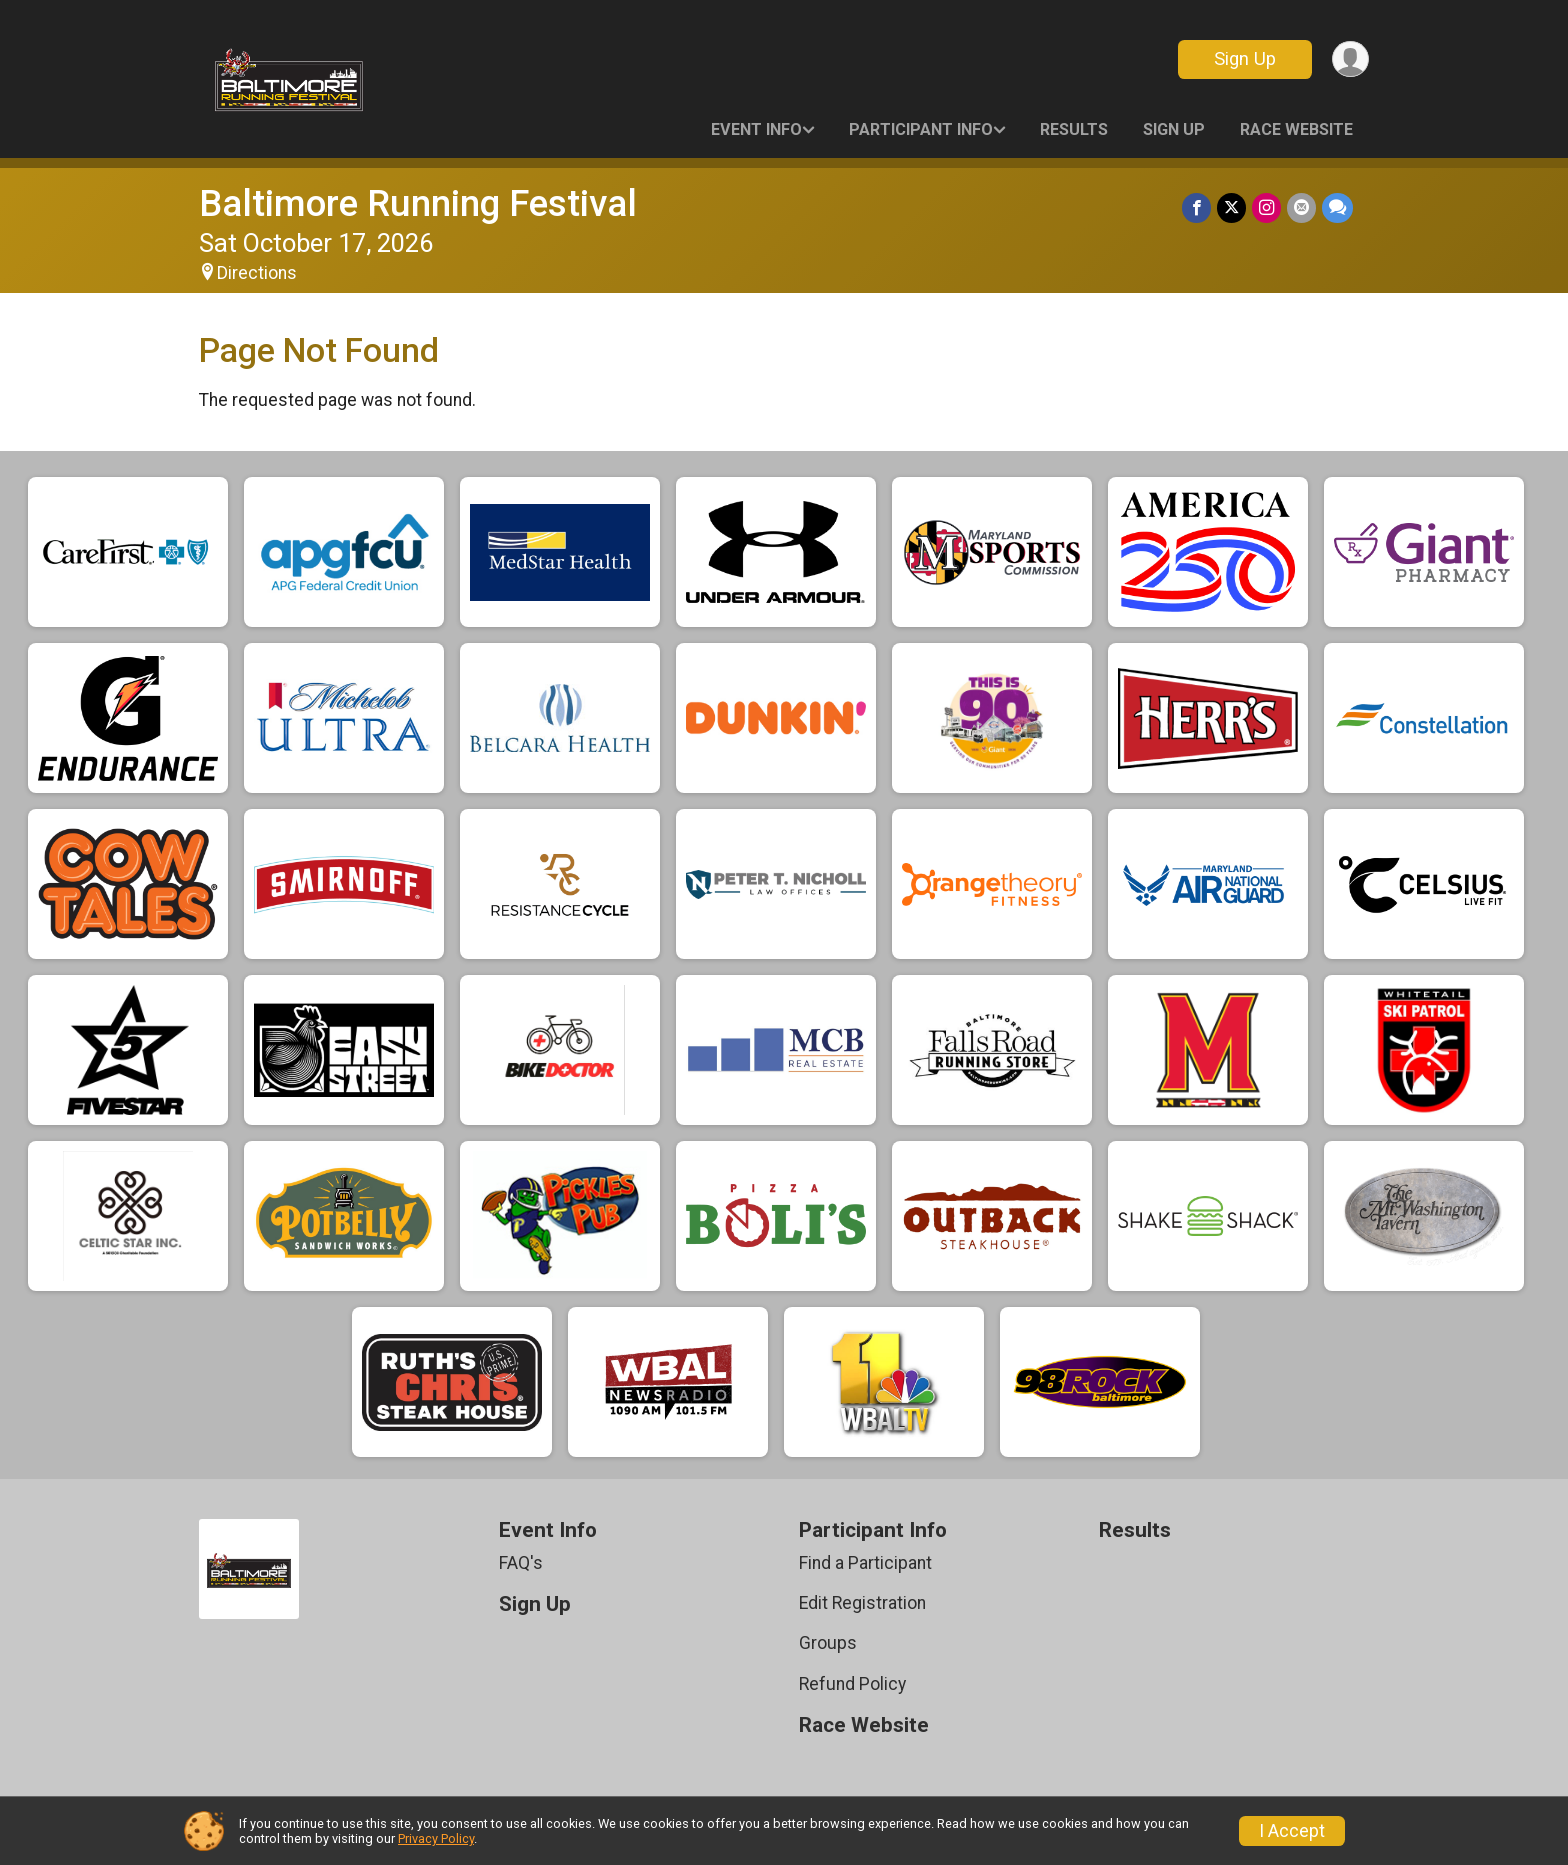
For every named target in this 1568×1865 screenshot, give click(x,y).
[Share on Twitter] (1231, 207)
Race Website (1296, 129)
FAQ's (521, 1563)
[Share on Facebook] (1196, 207)
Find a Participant (865, 1563)
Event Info (756, 129)
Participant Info (921, 129)
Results (1074, 129)
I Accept (1292, 1831)
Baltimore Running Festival (418, 203)
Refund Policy (852, 1684)
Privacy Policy (436, 1838)
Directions (257, 273)
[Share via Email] (1301, 207)
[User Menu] (1350, 59)
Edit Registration (862, 1603)
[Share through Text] (1337, 207)
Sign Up (1245, 58)
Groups (828, 1643)
